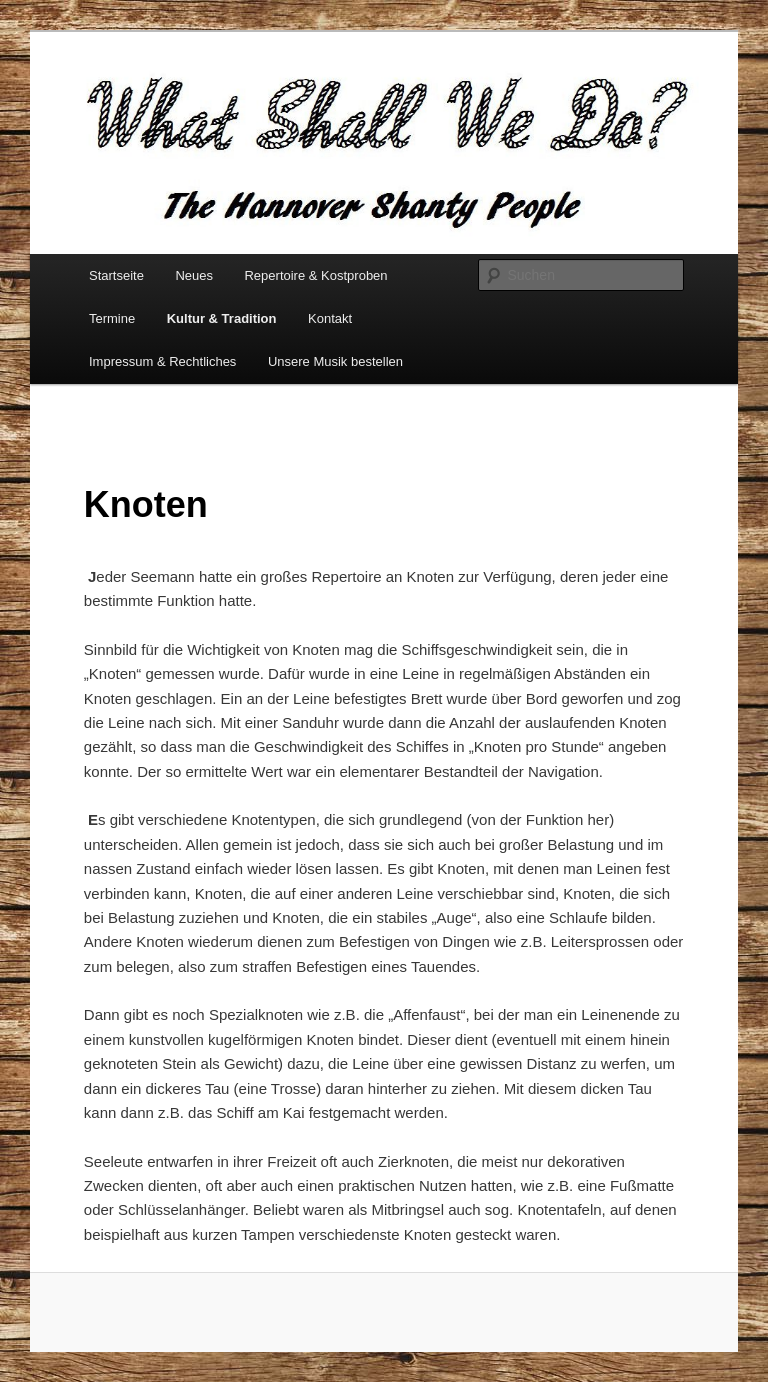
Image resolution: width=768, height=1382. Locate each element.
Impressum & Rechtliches (162, 361)
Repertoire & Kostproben (315, 275)
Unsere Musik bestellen (335, 361)
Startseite (116, 275)
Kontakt (330, 318)
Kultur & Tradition (222, 318)
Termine (112, 318)
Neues (194, 275)
